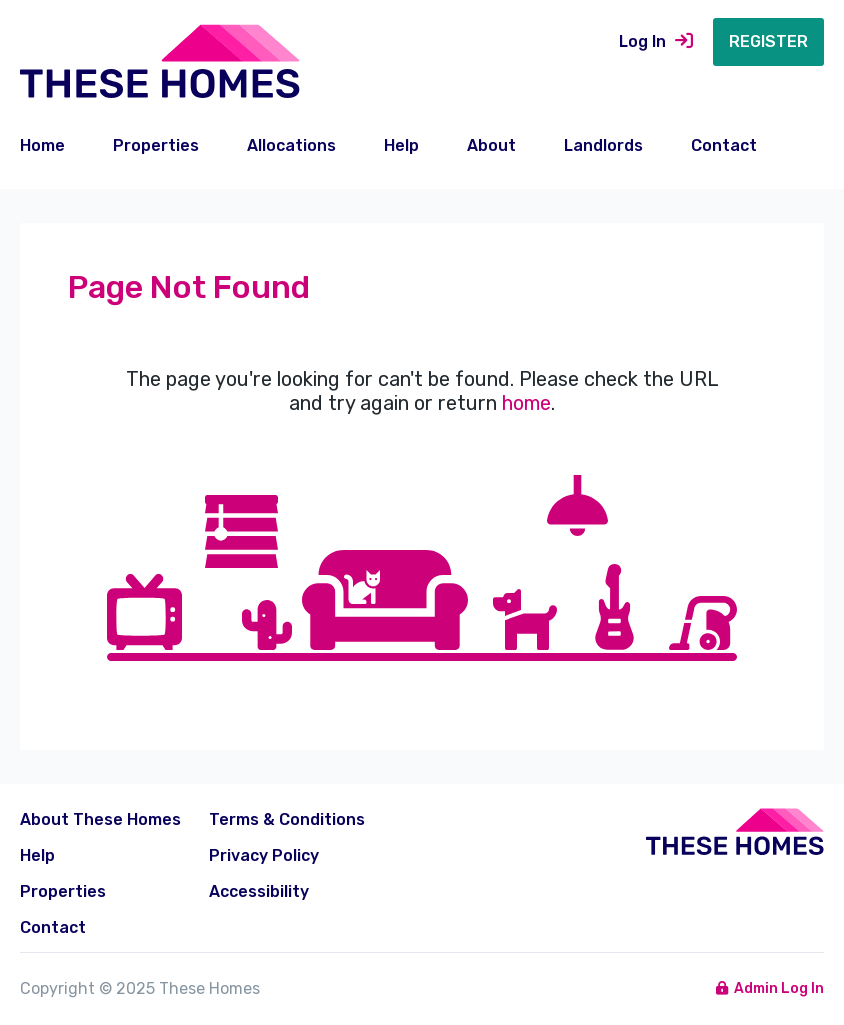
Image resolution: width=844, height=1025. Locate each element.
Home (42, 145)
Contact (724, 145)
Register (768, 41)
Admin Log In (770, 988)
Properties (156, 145)
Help (401, 145)
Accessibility (259, 891)
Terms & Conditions (287, 819)
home (526, 403)
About (491, 145)
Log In (656, 41)
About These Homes (100, 819)
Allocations (291, 145)
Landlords (603, 145)
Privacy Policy (264, 855)
